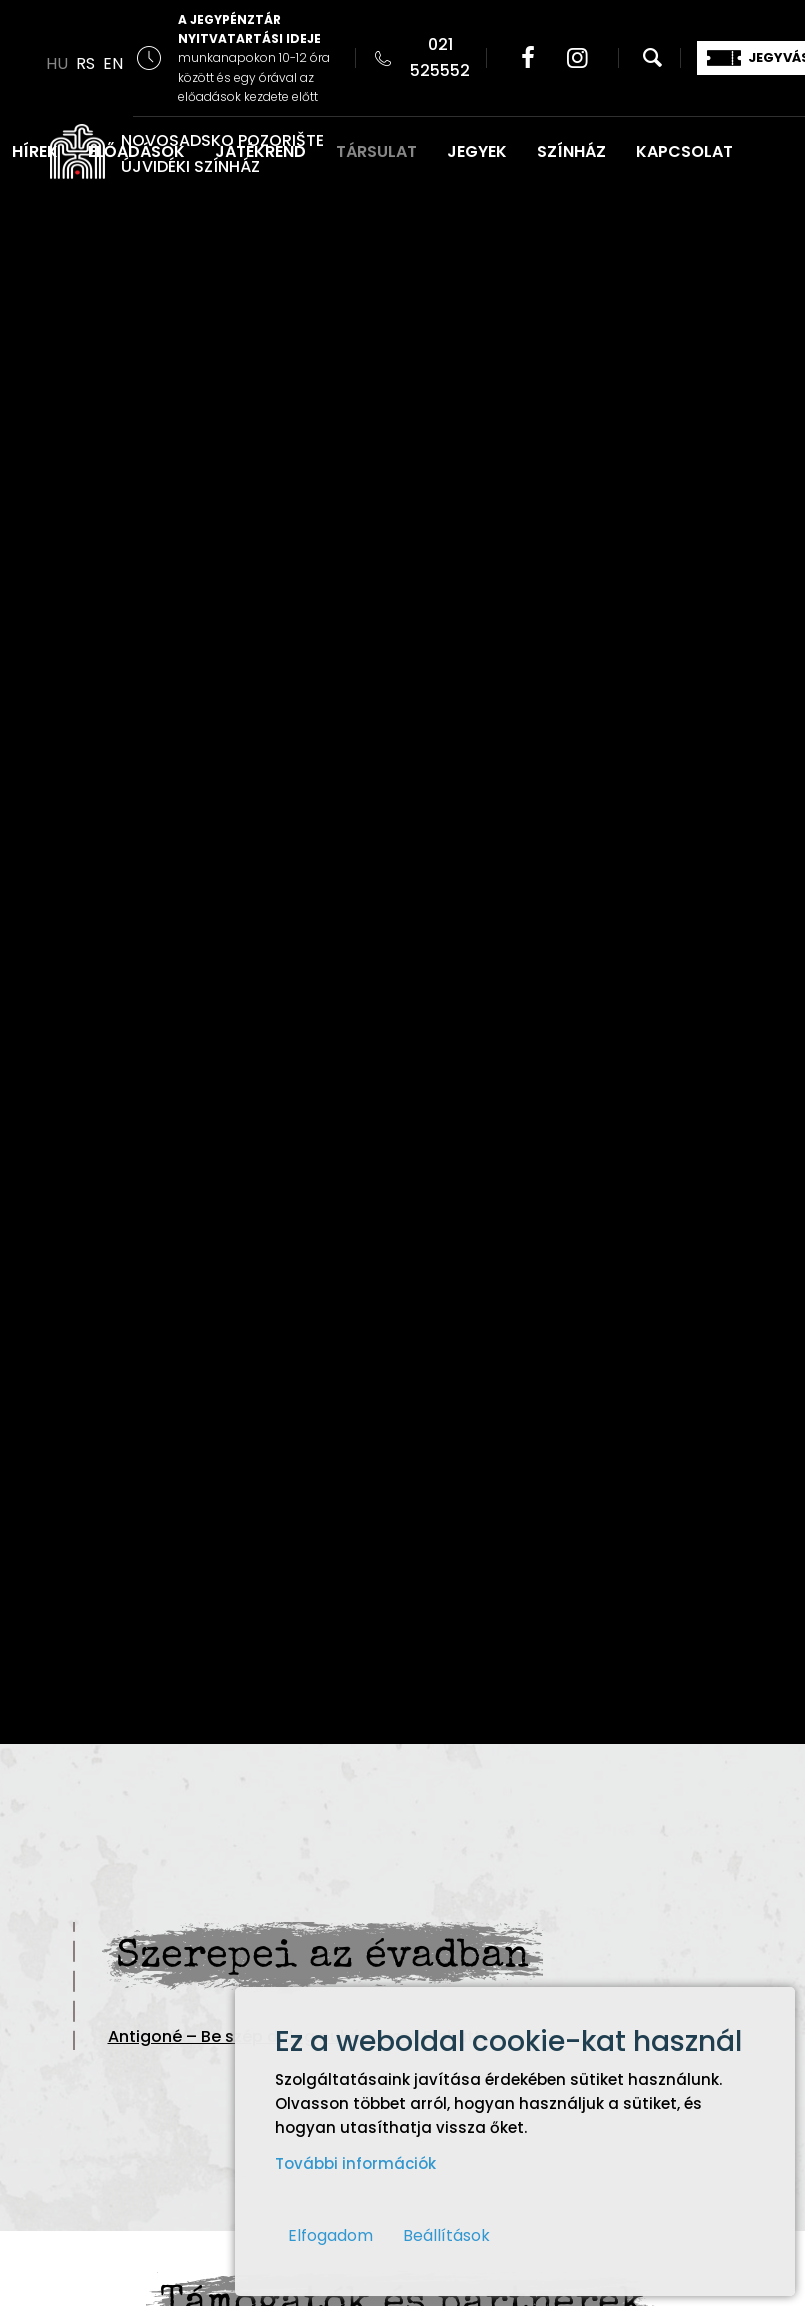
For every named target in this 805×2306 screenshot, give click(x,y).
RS (85, 63)
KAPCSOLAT (684, 151)
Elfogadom (330, 2235)
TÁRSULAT (376, 151)
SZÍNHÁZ (571, 151)
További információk (355, 2163)
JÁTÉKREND (260, 151)
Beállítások (446, 2235)
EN (113, 63)
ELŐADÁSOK (136, 151)
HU (57, 63)
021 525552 (440, 57)
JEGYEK (477, 151)
